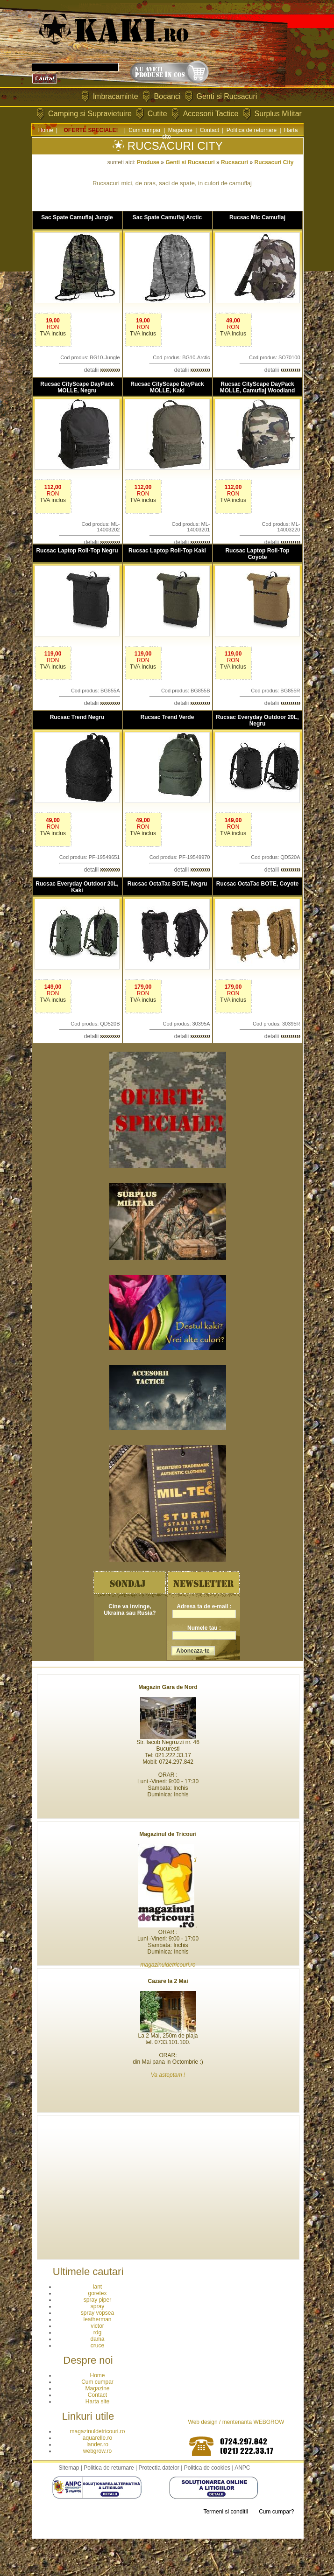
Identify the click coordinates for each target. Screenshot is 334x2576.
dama (97, 2339)
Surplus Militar (278, 114)
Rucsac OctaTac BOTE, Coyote (257, 883)
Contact (209, 130)
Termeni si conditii (225, 2511)
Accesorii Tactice (211, 114)
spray (97, 2306)
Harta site (97, 2401)
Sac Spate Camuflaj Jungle (77, 217)
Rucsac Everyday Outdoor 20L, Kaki (77, 887)
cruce (97, 2345)
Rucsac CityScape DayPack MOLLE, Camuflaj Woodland (257, 387)
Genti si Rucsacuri (227, 96)
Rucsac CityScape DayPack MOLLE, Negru (77, 387)
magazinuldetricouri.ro (97, 2431)
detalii (102, 370)
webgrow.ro (97, 2451)
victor (97, 2326)
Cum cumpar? (276, 2511)
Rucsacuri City (273, 162)
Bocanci (167, 96)
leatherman (97, 2319)
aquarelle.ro (97, 2438)
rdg (97, 2332)
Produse (148, 162)
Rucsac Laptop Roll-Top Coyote (257, 553)
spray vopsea (97, 2313)
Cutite (157, 114)
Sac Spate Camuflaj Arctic (167, 217)
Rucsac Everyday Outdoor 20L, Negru (257, 720)
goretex (97, 2293)
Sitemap (68, 2467)
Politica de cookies (207, 2467)
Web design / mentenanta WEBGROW (236, 2422)
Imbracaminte (115, 96)
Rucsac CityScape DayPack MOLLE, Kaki (167, 387)
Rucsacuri (234, 162)
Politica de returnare (252, 130)
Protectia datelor (158, 2467)
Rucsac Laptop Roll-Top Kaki (167, 550)
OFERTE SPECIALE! (91, 130)
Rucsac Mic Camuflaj (257, 217)
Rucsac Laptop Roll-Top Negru (77, 550)
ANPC (242, 2467)
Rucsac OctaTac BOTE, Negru (167, 883)
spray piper (97, 2300)
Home (45, 130)
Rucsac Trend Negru (77, 717)
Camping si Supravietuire (90, 114)
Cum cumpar (144, 130)
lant (97, 2286)
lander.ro (97, 2444)
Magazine (180, 130)
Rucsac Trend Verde (167, 717)
